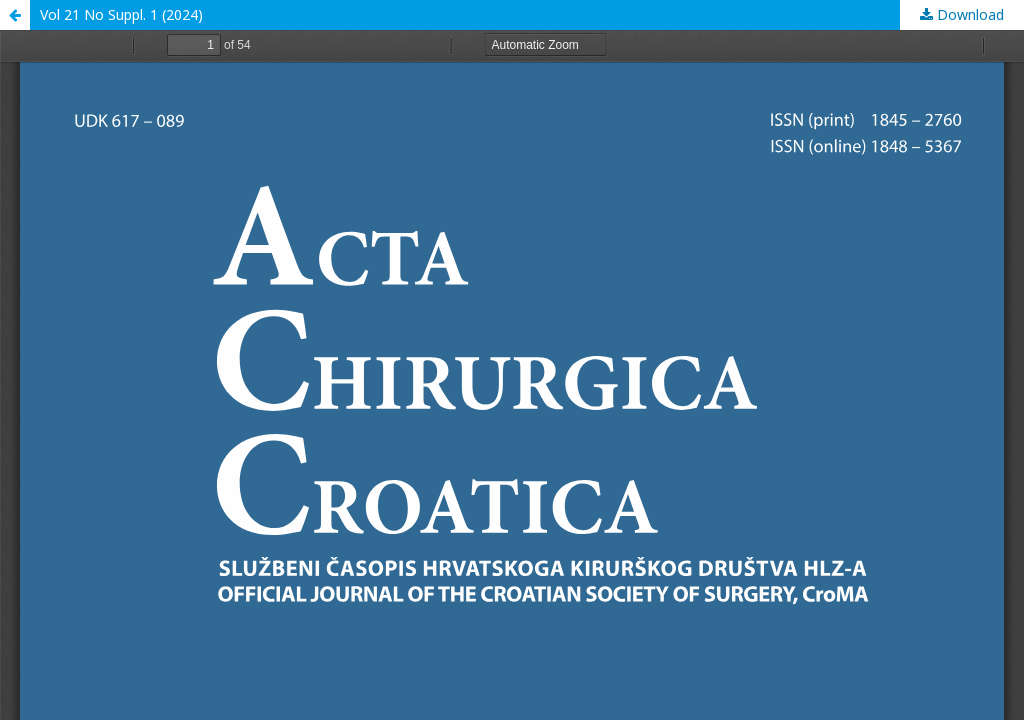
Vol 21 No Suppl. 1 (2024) (121, 14)
